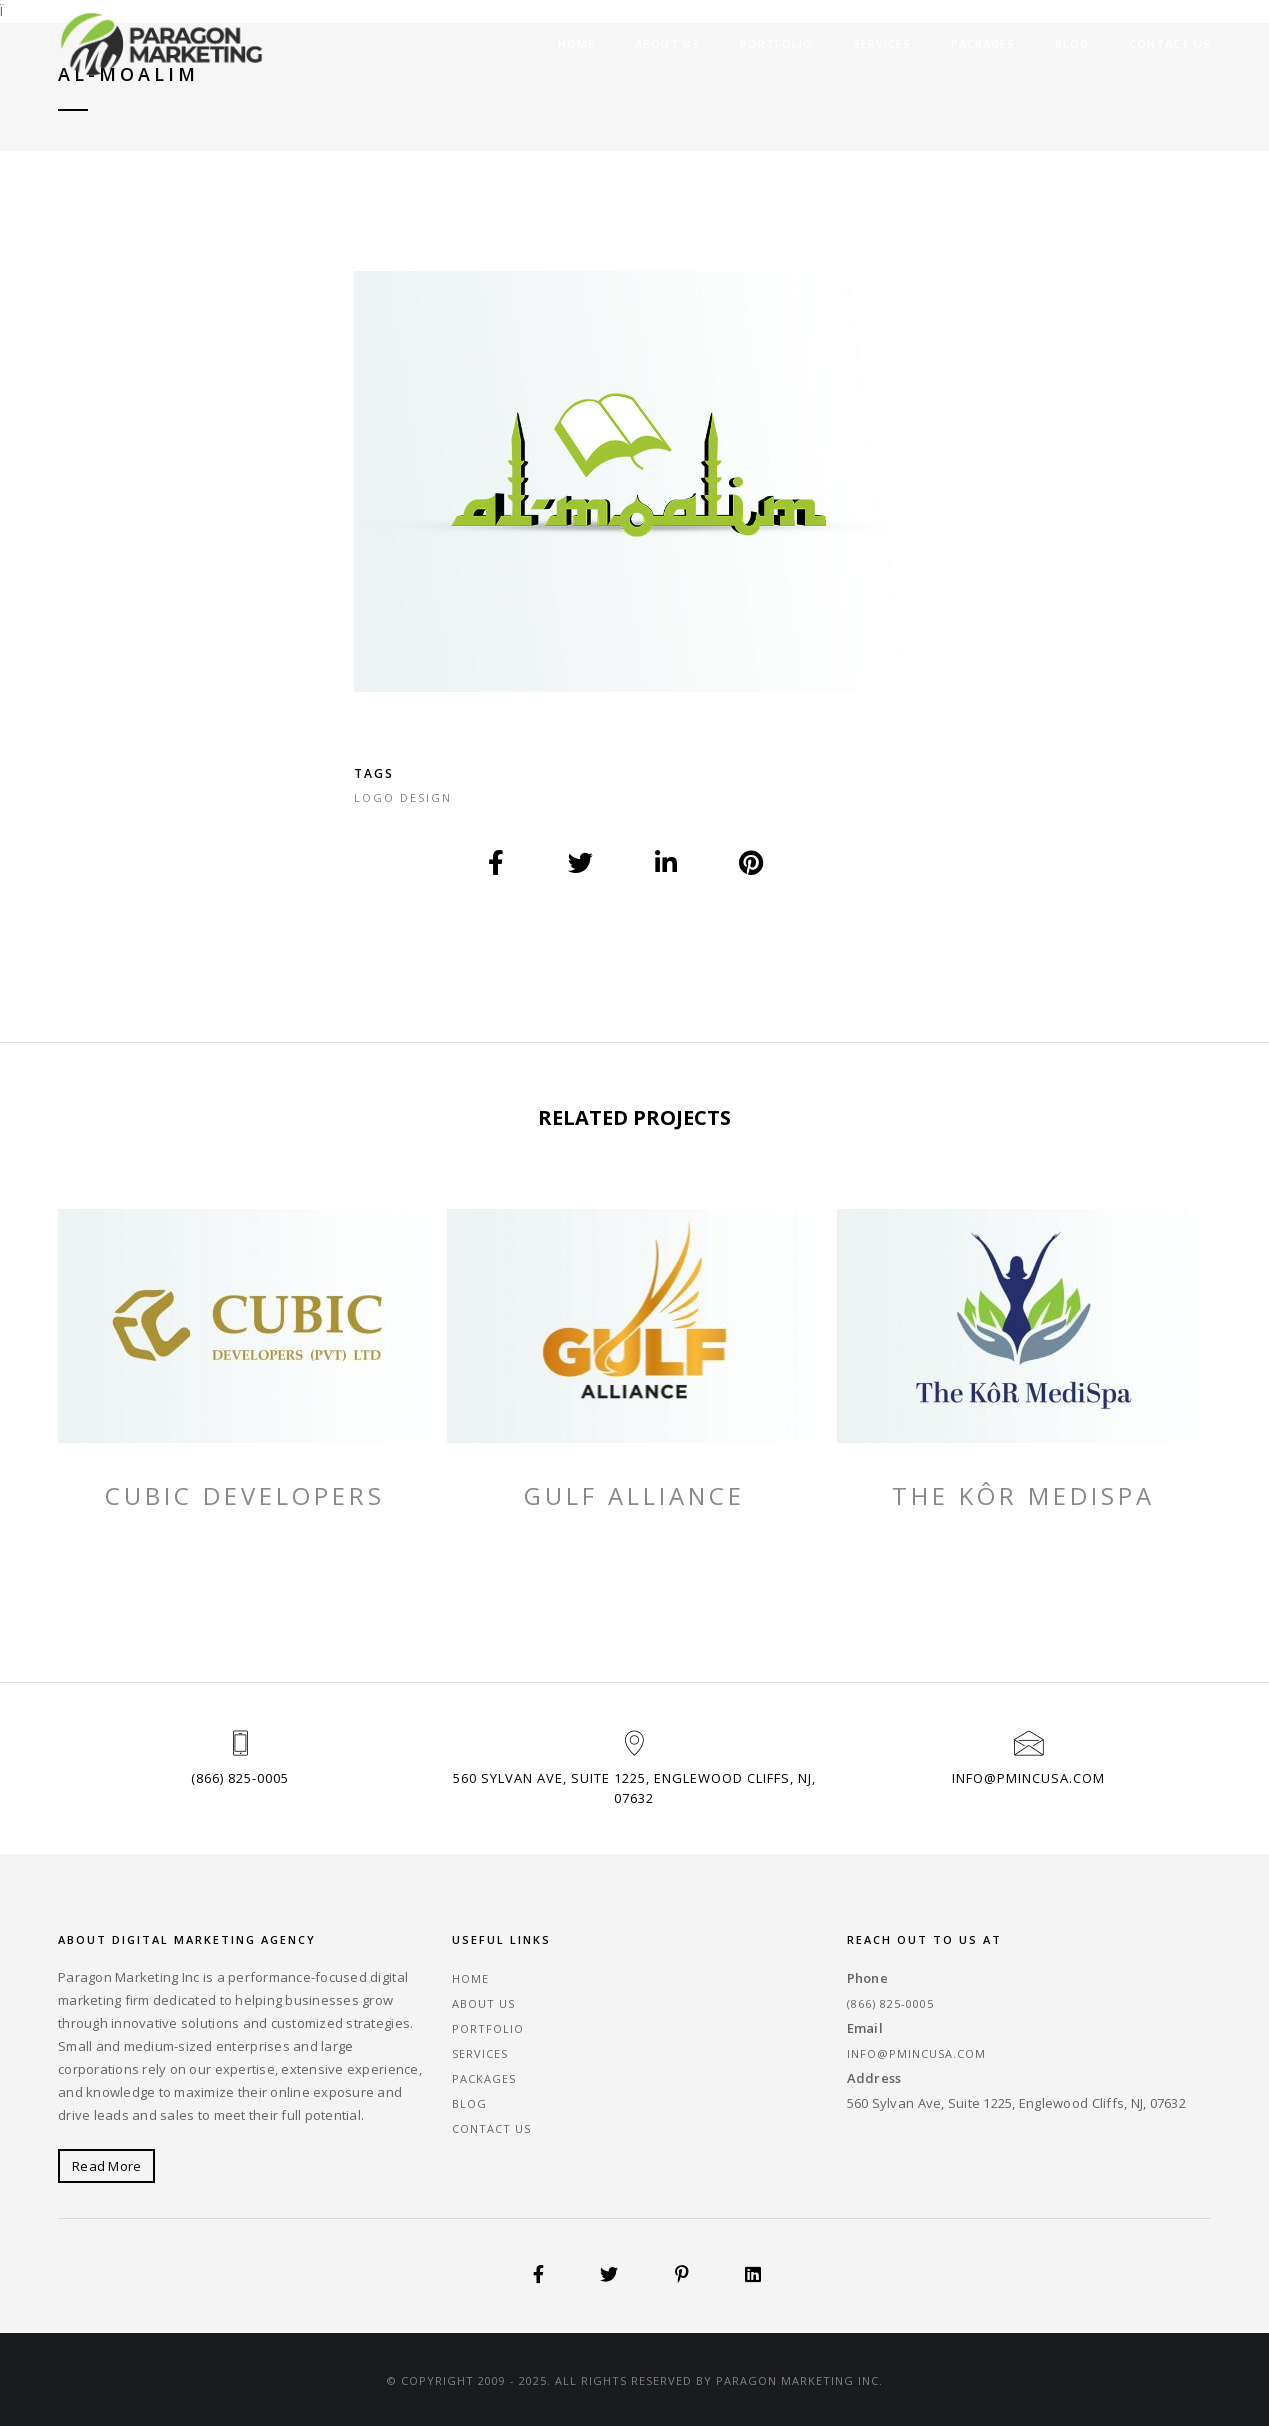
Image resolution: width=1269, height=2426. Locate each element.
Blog (1072, 43)
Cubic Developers (245, 1496)
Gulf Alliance (634, 1496)
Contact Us (1170, 43)
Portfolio (776, 43)
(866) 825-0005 (240, 1778)
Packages (983, 43)
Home (576, 43)
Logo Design (403, 797)
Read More (106, 2166)
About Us (667, 43)
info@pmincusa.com (1028, 1778)
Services (882, 43)
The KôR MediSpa (1023, 1496)
